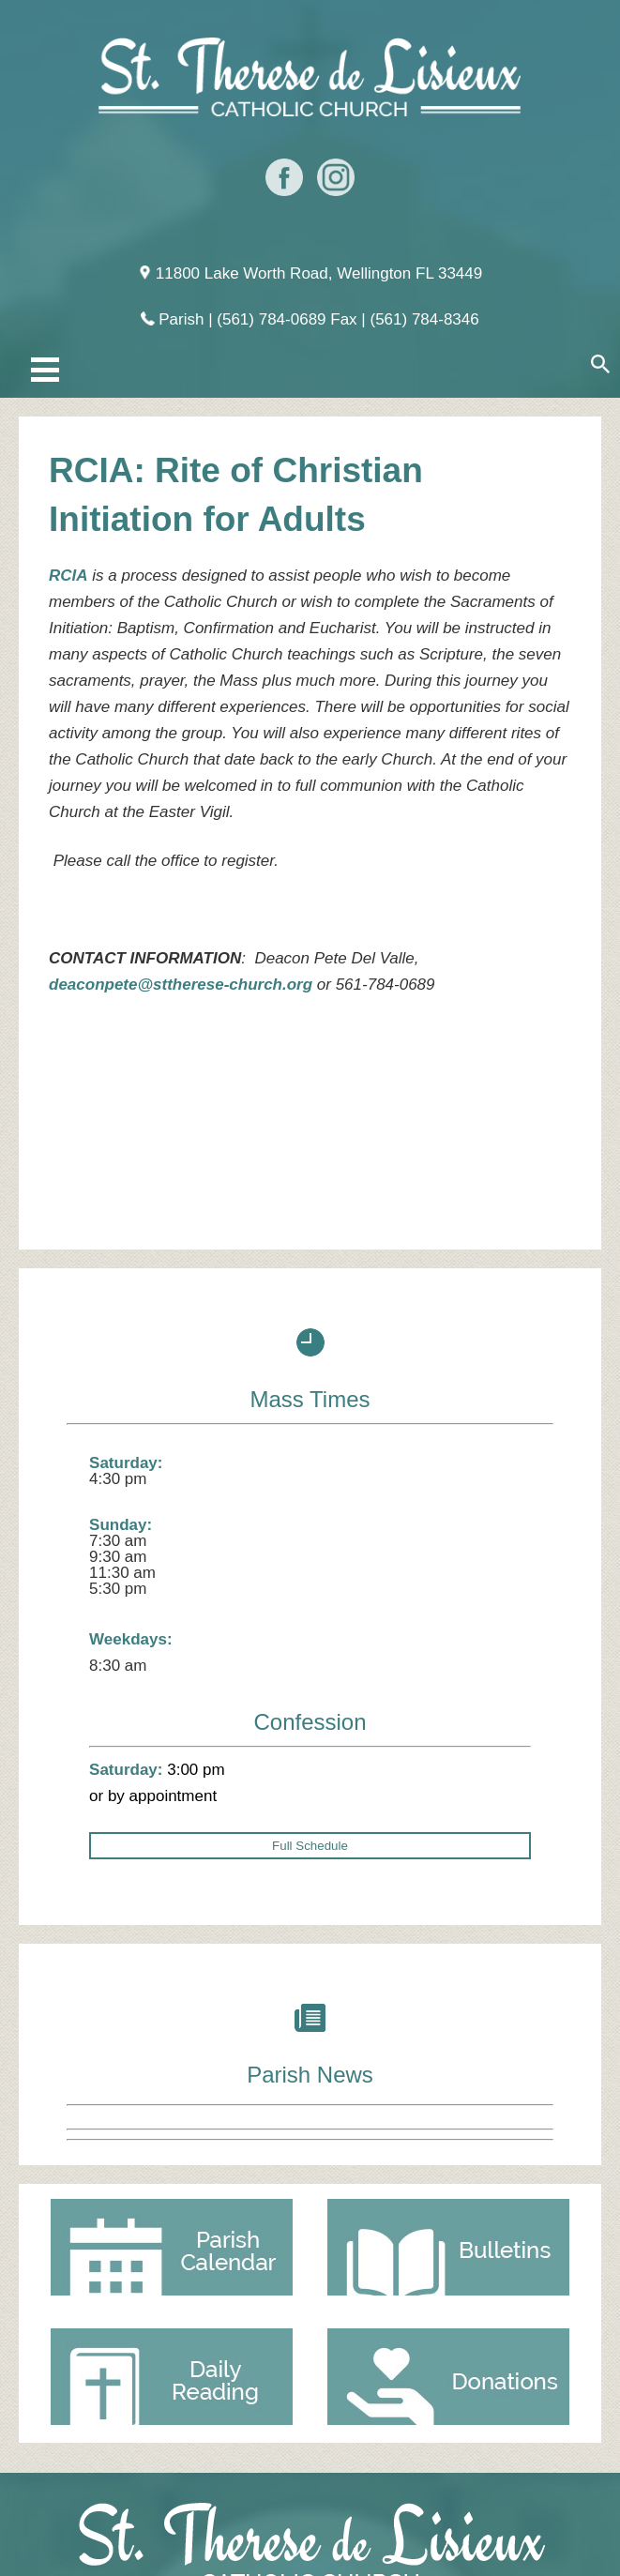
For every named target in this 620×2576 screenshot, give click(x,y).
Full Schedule (310, 1846)
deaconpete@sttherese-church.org (180, 984)
